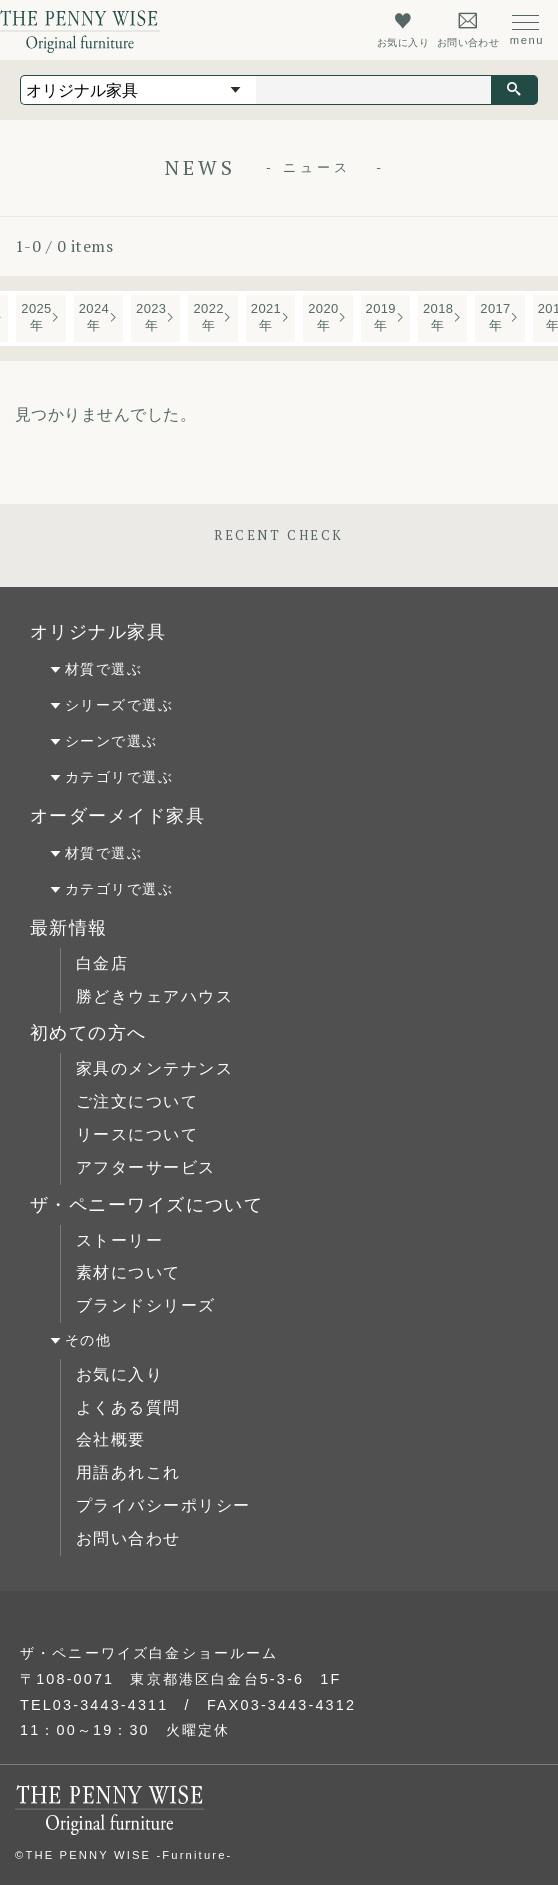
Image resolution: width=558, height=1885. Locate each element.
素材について (128, 1272)
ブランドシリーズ (146, 1305)
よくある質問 (128, 1407)
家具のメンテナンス (154, 1068)
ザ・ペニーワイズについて (146, 1205)
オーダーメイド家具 (117, 816)
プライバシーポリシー (163, 1505)
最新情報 (69, 928)
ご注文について (137, 1101)
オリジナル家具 (98, 632)
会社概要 (111, 1439)
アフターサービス (146, 1167)
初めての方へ (88, 1033)
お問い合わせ (128, 1538)
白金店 (102, 963)
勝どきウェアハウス (154, 996)
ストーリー (119, 1240)
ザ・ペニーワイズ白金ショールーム (149, 1653)
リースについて (137, 1134)
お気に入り (119, 1374)
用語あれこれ (128, 1472)
